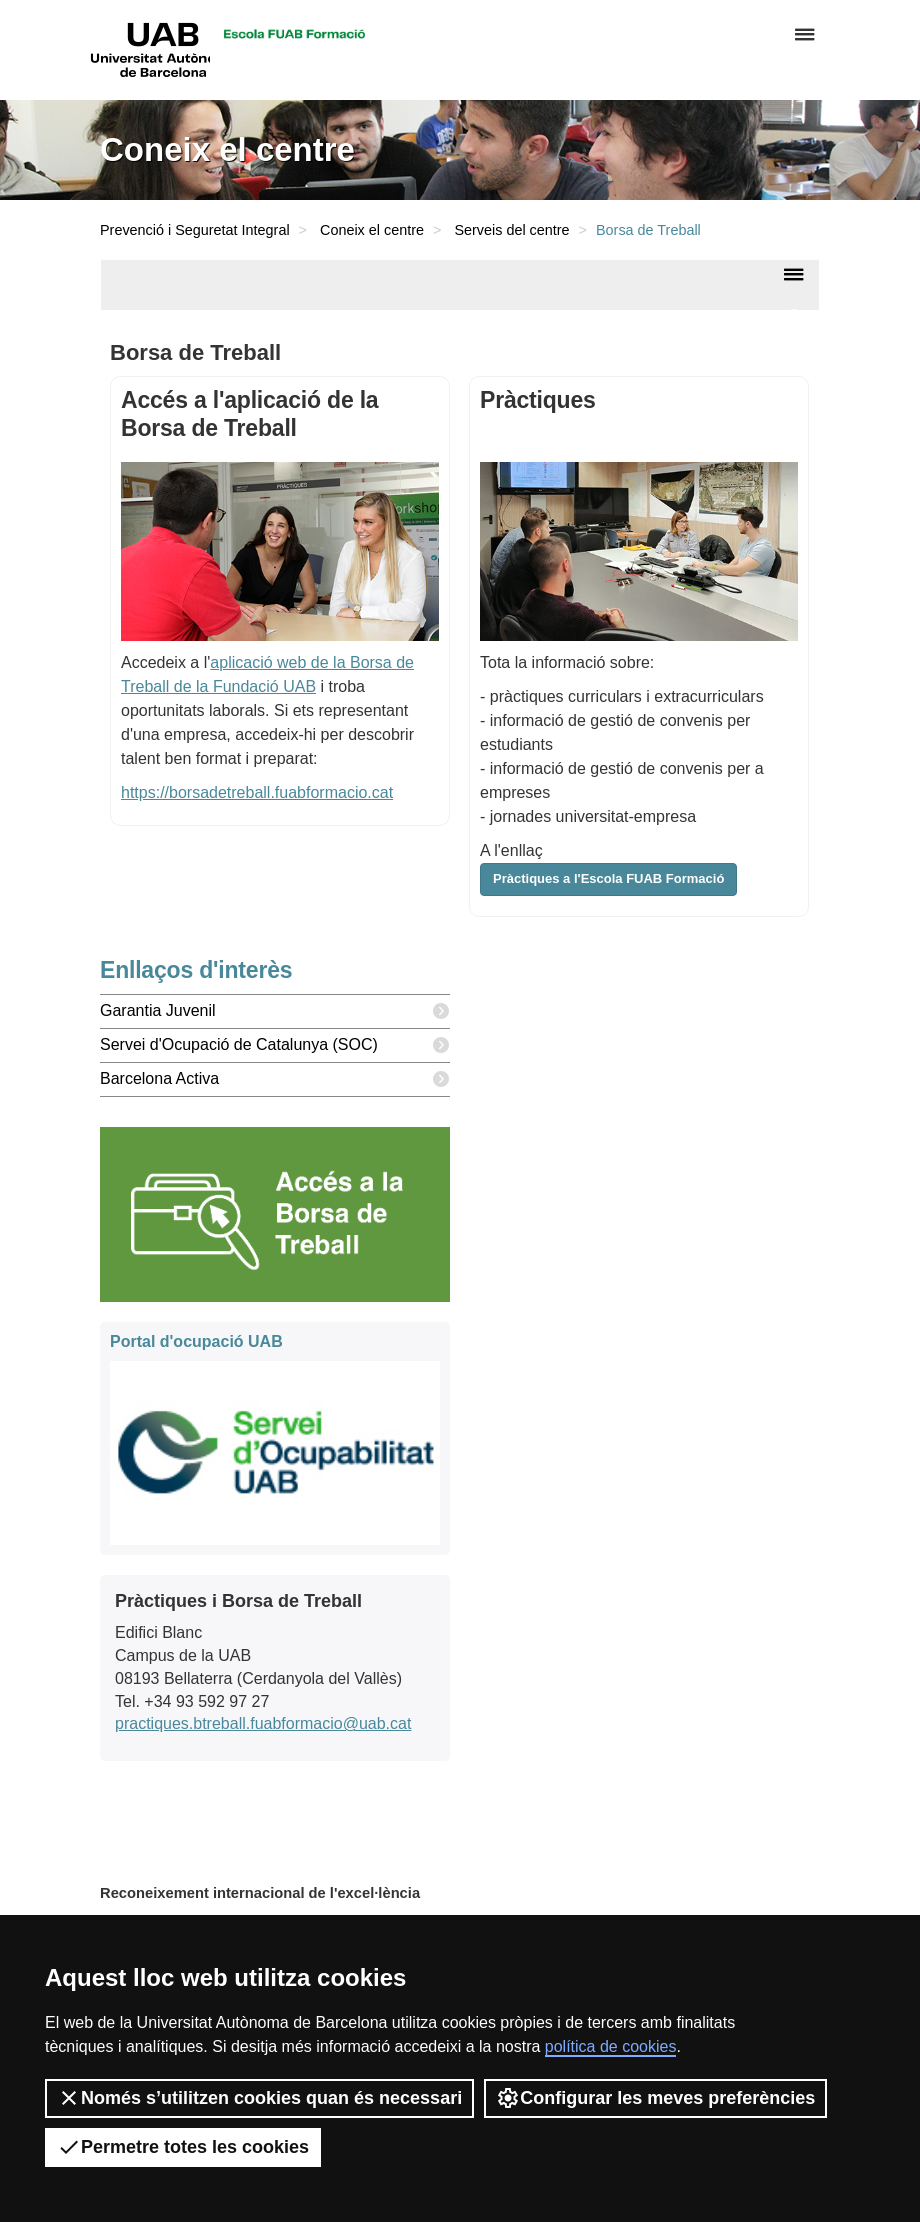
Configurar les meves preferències (655, 2098)
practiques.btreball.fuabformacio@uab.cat (263, 1723)
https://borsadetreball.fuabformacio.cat (257, 792)
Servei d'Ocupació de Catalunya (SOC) (275, 1045)
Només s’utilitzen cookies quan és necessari (259, 2098)
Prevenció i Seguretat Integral (195, 230)
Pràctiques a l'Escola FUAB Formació (608, 878)
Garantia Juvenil (275, 1011)
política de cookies (611, 2046)
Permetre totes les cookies (183, 2147)
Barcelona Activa (275, 1079)
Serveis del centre (511, 230)
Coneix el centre (372, 230)
